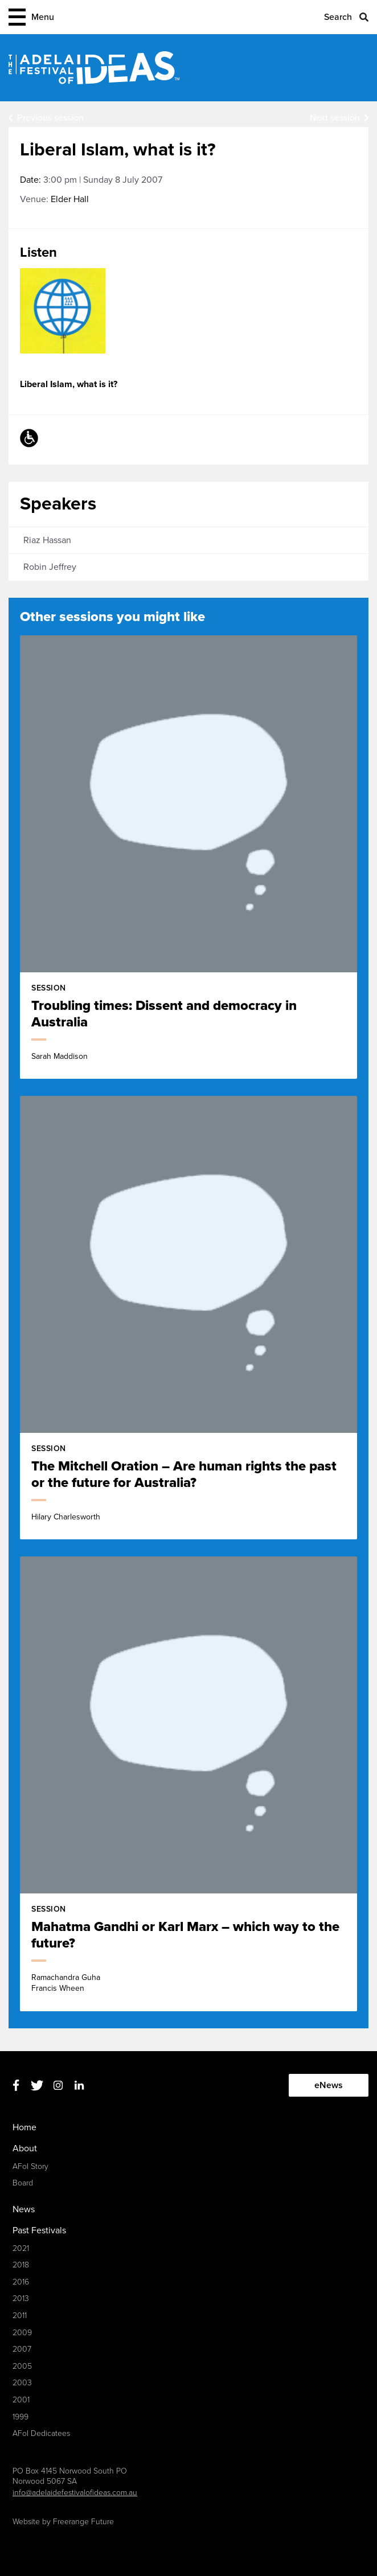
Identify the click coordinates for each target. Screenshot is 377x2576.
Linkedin (79, 2085)
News (24, 2209)
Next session (335, 118)
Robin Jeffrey (49, 567)
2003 (22, 2383)
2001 (21, 2400)
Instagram (58, 2085)
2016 (21, 2282)
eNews (328, 2085)
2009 (22, 2332)
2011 (20, 2315)
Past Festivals (39, 2230)
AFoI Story (30, 2166)
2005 (22, 2366)
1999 (20, 2417)
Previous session (50, 118)
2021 (21, 2248)
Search (338, 17)
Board (23, 2183)
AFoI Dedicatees (41, 2433)
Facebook (16, 2085)
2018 (21, 2265)
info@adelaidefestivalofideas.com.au (75, 2492)
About (25, 2148)
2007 (22, 2349)
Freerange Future (83, 2521)
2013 (21, 2298)
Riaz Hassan (47, 540)
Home (24, 2127)
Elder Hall (70, 199)
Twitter (37, 2085)
